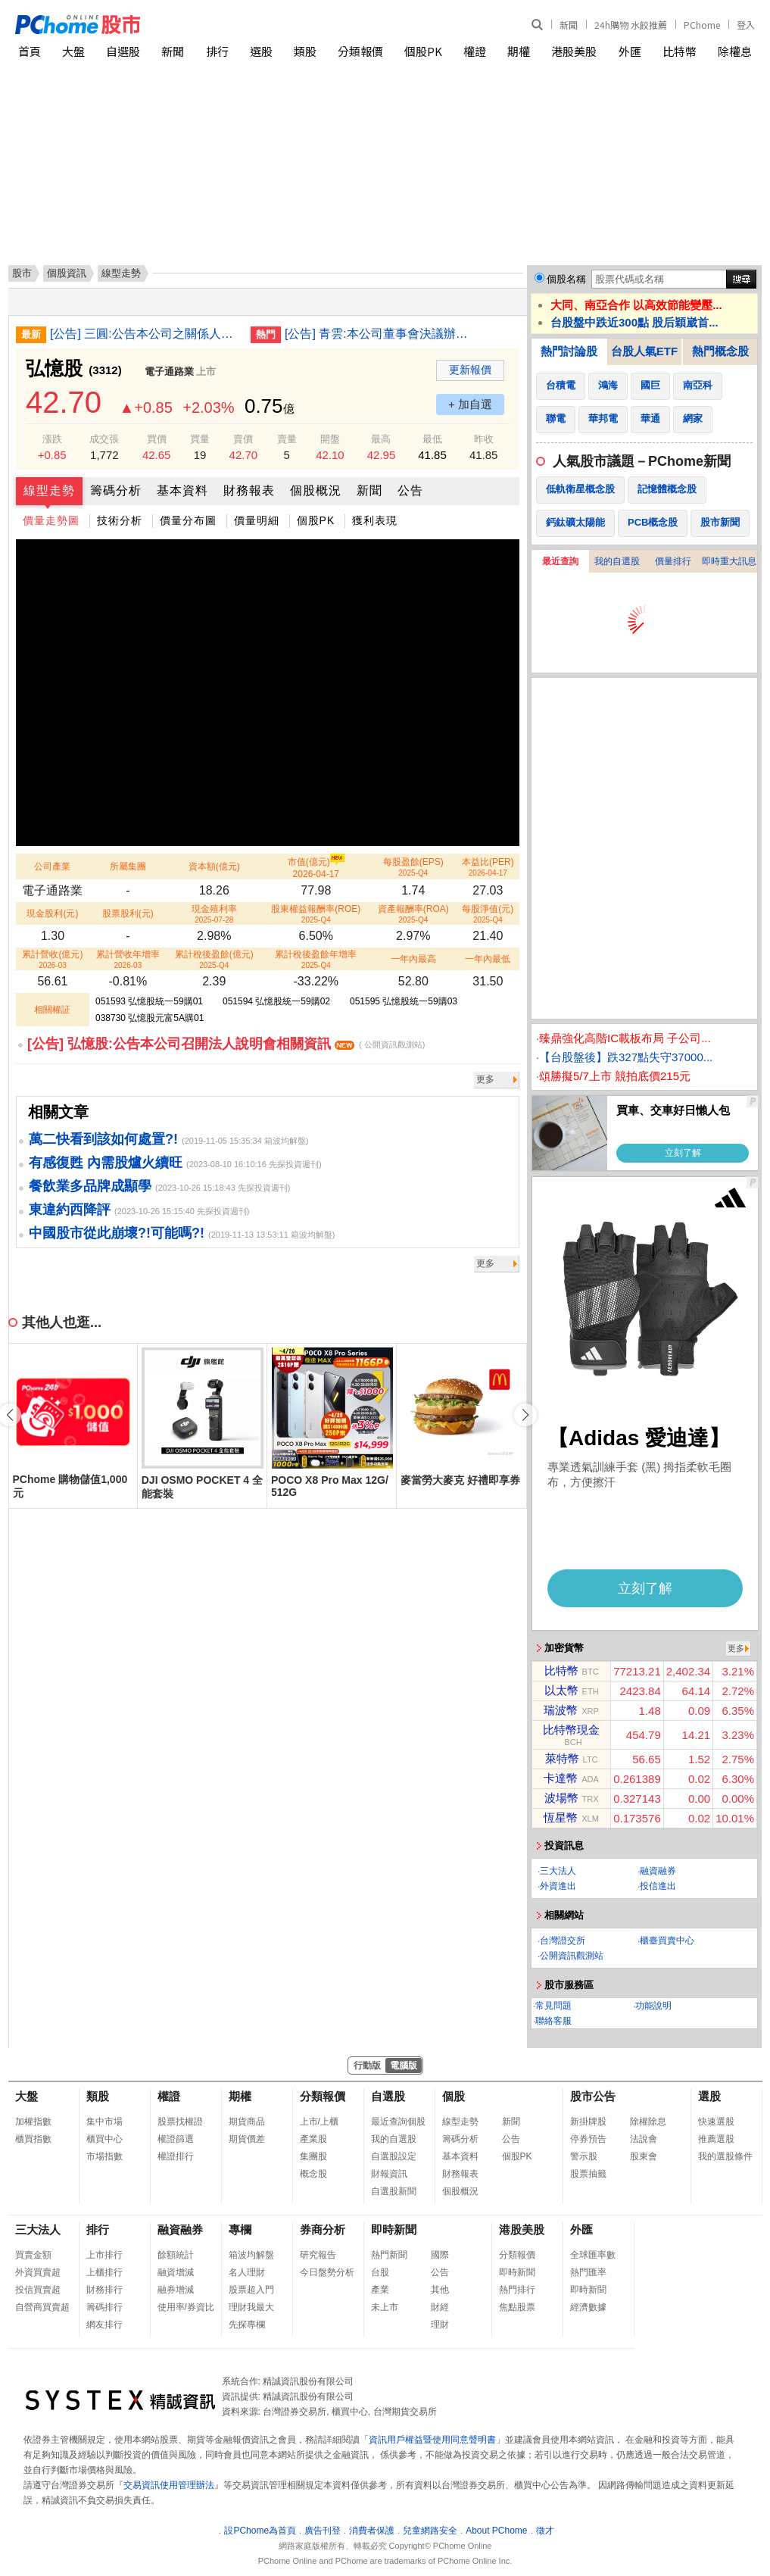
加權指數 (33, 2121)
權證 (474, 51)
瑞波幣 (561, 1709)
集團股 (313, 2156)
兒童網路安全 (430, 2530)
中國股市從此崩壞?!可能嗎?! (116, 1233)
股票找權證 (180, 2121)
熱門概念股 (720, 351)
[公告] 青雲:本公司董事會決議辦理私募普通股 (379, 333)
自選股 (123, 51)
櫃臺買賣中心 (667, 1940)
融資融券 (658, 1871)
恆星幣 (561, 1817)
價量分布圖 (188, 520)
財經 (440, 2307)
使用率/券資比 (185, 2307)
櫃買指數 (33, 2139)
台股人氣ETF (644, 351)
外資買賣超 (38, 2272)
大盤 (73, 51)
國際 (440, 2255)
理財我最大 (251, 2307)
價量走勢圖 (51, 520)
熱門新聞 (389, 2255)
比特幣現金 (571, 1729)
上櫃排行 (104, 2272)
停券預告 (588, 2139)
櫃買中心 (104, 2139)
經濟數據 (588, 2307)
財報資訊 (389, 2174)
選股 (261, 51)
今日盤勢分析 (327, 2272)
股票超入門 (251, 2289)
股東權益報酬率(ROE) (315, 914)
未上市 (384, 2307)
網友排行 (104, 2324)
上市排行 (104, 2255)
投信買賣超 (38, 2289)
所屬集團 (128, 866)
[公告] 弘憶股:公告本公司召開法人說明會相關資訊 (226, 1043)
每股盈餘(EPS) (413, 867)
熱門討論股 (569, 351)
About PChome (496, 2530)
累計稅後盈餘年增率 (316, 959)
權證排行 (175, 2156)
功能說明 (653, 2005)
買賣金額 (33, 2255)
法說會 (643, 2139)
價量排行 (673, 561)
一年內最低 (487, 959)
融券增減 (175, 2289)
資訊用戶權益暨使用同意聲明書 (432, 2439)
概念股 (313, 2174)
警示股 (583, 2156)
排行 (217, 51)
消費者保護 (371, 2530)
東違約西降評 (70, 1209)
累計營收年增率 (128, 959)
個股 (453, 2096)
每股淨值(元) (487, 914)
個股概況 (315, 490)
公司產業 (52, 866)
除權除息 (648, 2121)
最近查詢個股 (398, 2121)
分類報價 (360, 51)
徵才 (545, 2530)
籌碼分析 (116, 490)
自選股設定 (393, 2156)
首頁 (29, 51)
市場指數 (104, 2156)
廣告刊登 (322, 2530)
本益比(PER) (488, 867)
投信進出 (658, 1886)
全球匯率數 (593, 2255)
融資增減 (175, 2272)
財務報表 (249, 490)
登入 (746, 24)
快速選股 (716, 2121)
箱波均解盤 (251, 2255)
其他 (440, 2289)
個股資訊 (66, 273)
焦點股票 (517, 2307)
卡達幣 (561, 1778)
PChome (702, 24)
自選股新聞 (393, 2191)
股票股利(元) (128, 913)
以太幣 (561, 1690)
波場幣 (561, 1797)
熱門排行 (517, 2289)
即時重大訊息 (729, 561)
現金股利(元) (52, 913)
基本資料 (182, 490)
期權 (518, 51)
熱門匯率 (588, 2272)
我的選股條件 (725, 2156)
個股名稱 (566, 279)
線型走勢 (49, 490)
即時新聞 (393, 2229)
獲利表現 (374, 520)
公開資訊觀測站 (571, 1955)
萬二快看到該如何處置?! (103, 1139)
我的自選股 (617, 561)
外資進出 (558, 1886)
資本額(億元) (214, 866)
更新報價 (470, 370)
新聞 (569, 24)
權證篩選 (175, 2139)
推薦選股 (716, 2139)
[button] (525, 1415)
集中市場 (104, 2121)
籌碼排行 (104, 2307)
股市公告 (593, 2096)
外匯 (630, 51)
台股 (380, 2272)
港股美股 (574, 51)
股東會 (643, 2156)
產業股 (313, 2139)
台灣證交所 (562, 1940)
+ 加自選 (470, 404)
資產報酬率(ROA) (413, 914)
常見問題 (553, 2005)
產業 (380, 2289)
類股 (305, 51)
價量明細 (256, 520)
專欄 (240, 2229)
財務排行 (104, 2289)
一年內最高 (413, 959)
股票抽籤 (588, 2174)
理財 (440, 2324)
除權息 (735, 51)
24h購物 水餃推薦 (630, 24)
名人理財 (247, 2272)
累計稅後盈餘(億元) (214, 959)
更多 (485, 1079)
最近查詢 (560, 561)
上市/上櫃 (319, 2121)
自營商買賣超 (42, 2307)
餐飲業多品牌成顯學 (90, 1186)
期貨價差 (247, 2139)
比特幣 (679, 51)
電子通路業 (169, 371)
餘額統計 (175, 2255)
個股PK (423, 51)
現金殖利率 (214, 914)
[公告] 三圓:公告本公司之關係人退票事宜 (144, 333)
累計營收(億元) (52, 959)
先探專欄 (247, 2324)
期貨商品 (247, 2121)
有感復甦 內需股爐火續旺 (105, 1162)
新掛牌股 (588, 2121)
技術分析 (119, 520)
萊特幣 (562, 1758)
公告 (410, 490)
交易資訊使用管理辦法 (168, 2485)
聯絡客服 (553, 2021)
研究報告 (318, 2255)
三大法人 (558, 1871)
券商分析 (322, 2229)
